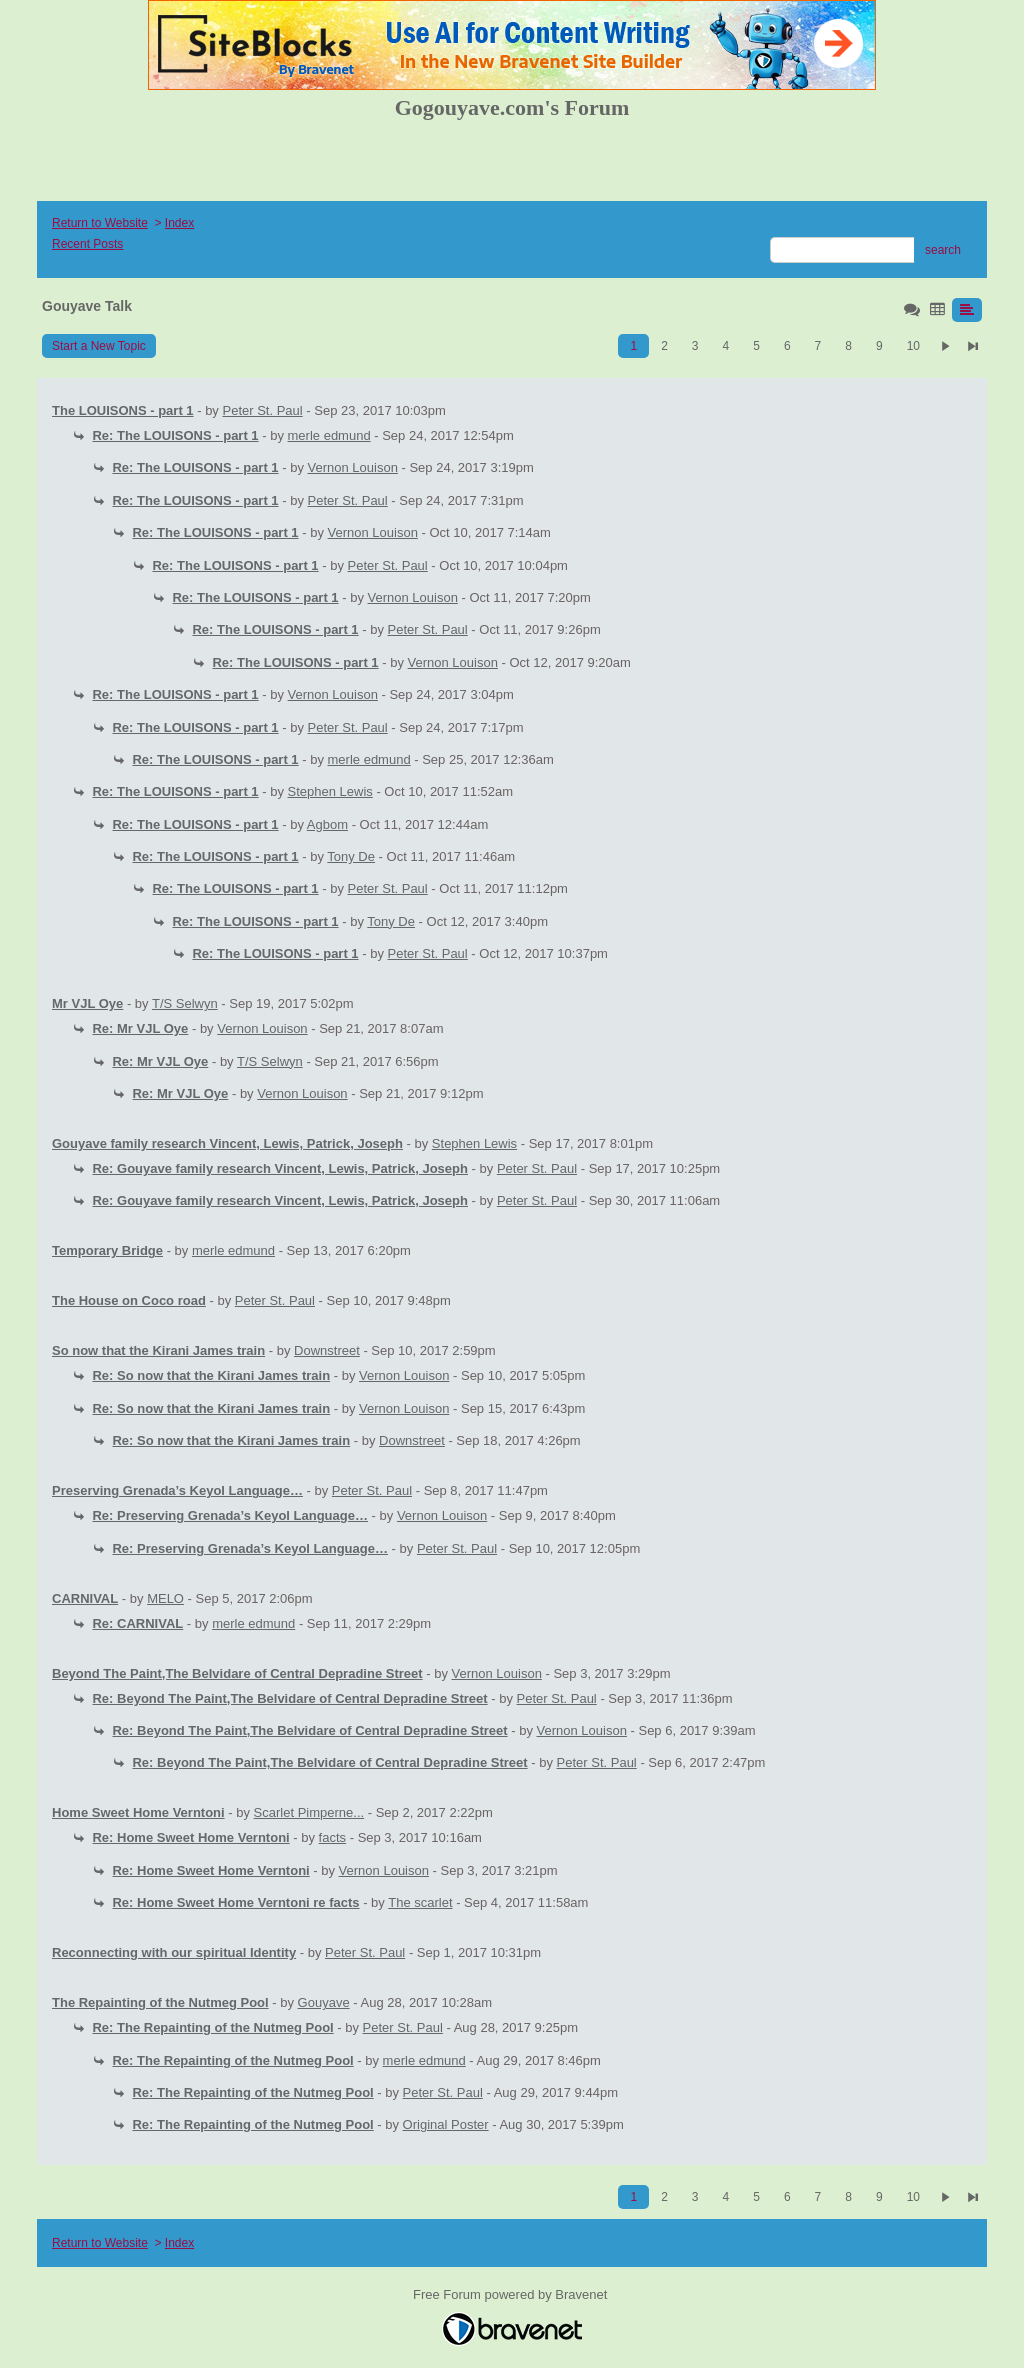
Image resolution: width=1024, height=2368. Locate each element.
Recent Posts (87, 244)
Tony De (351, 856)
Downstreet (327, 1350)
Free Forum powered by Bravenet (512, 2294)
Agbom (327, 824)
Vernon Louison (353, 467)
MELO (165, 1598)
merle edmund (329, 435)
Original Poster (446, 2124)
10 (913, 346)
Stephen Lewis (330, 791)
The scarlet (420, 1902)
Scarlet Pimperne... (309, 1812)
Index (179, 223)
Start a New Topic (99, 346)
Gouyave (324, 2002)
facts (332, 1837)
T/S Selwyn (185, 1003)
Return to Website (100, 223)
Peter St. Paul (263, 410)
